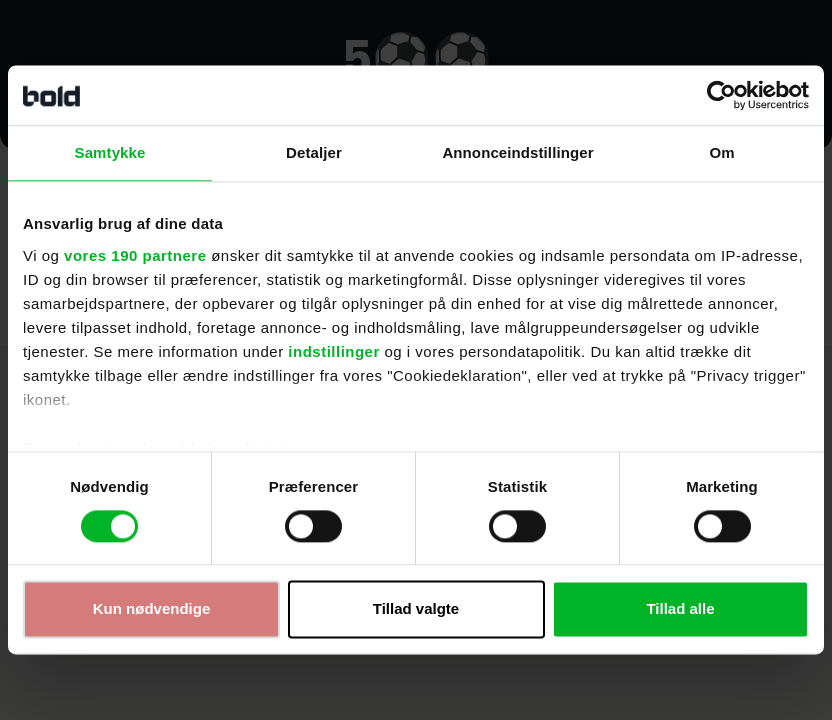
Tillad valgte (416, 609)
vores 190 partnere (135, 255)
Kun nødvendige (152, 609)
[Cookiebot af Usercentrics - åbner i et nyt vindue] (721, 95)
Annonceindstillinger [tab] (517, 152)
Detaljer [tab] (314, 152)
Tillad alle (680, 609)
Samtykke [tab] (110, 152)
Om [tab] (721, 152)
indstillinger (334, 351)
